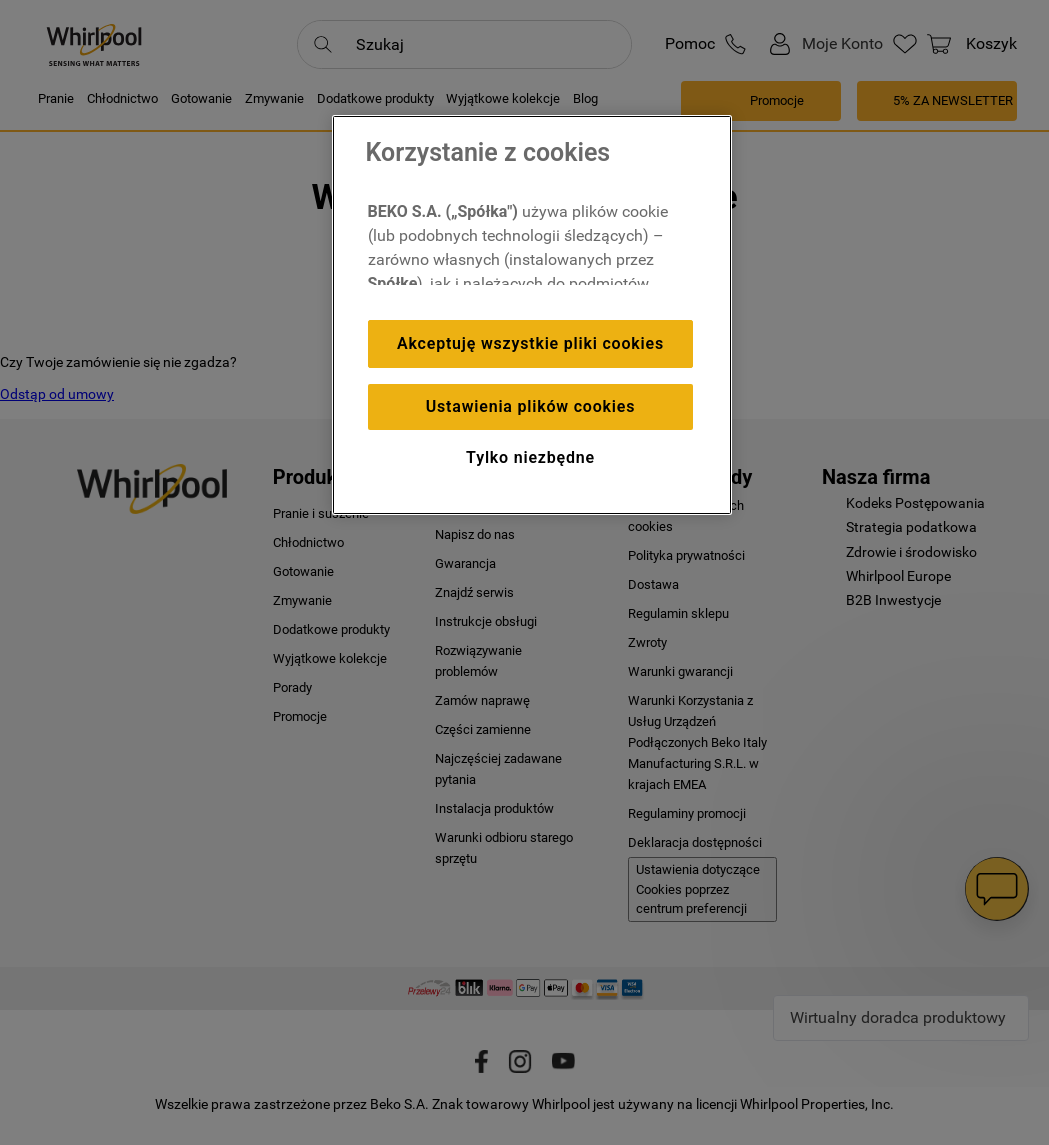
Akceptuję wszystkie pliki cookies (530, 343)
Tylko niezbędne (530, 457)
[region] (532, 315)
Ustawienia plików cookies (530, 406)
